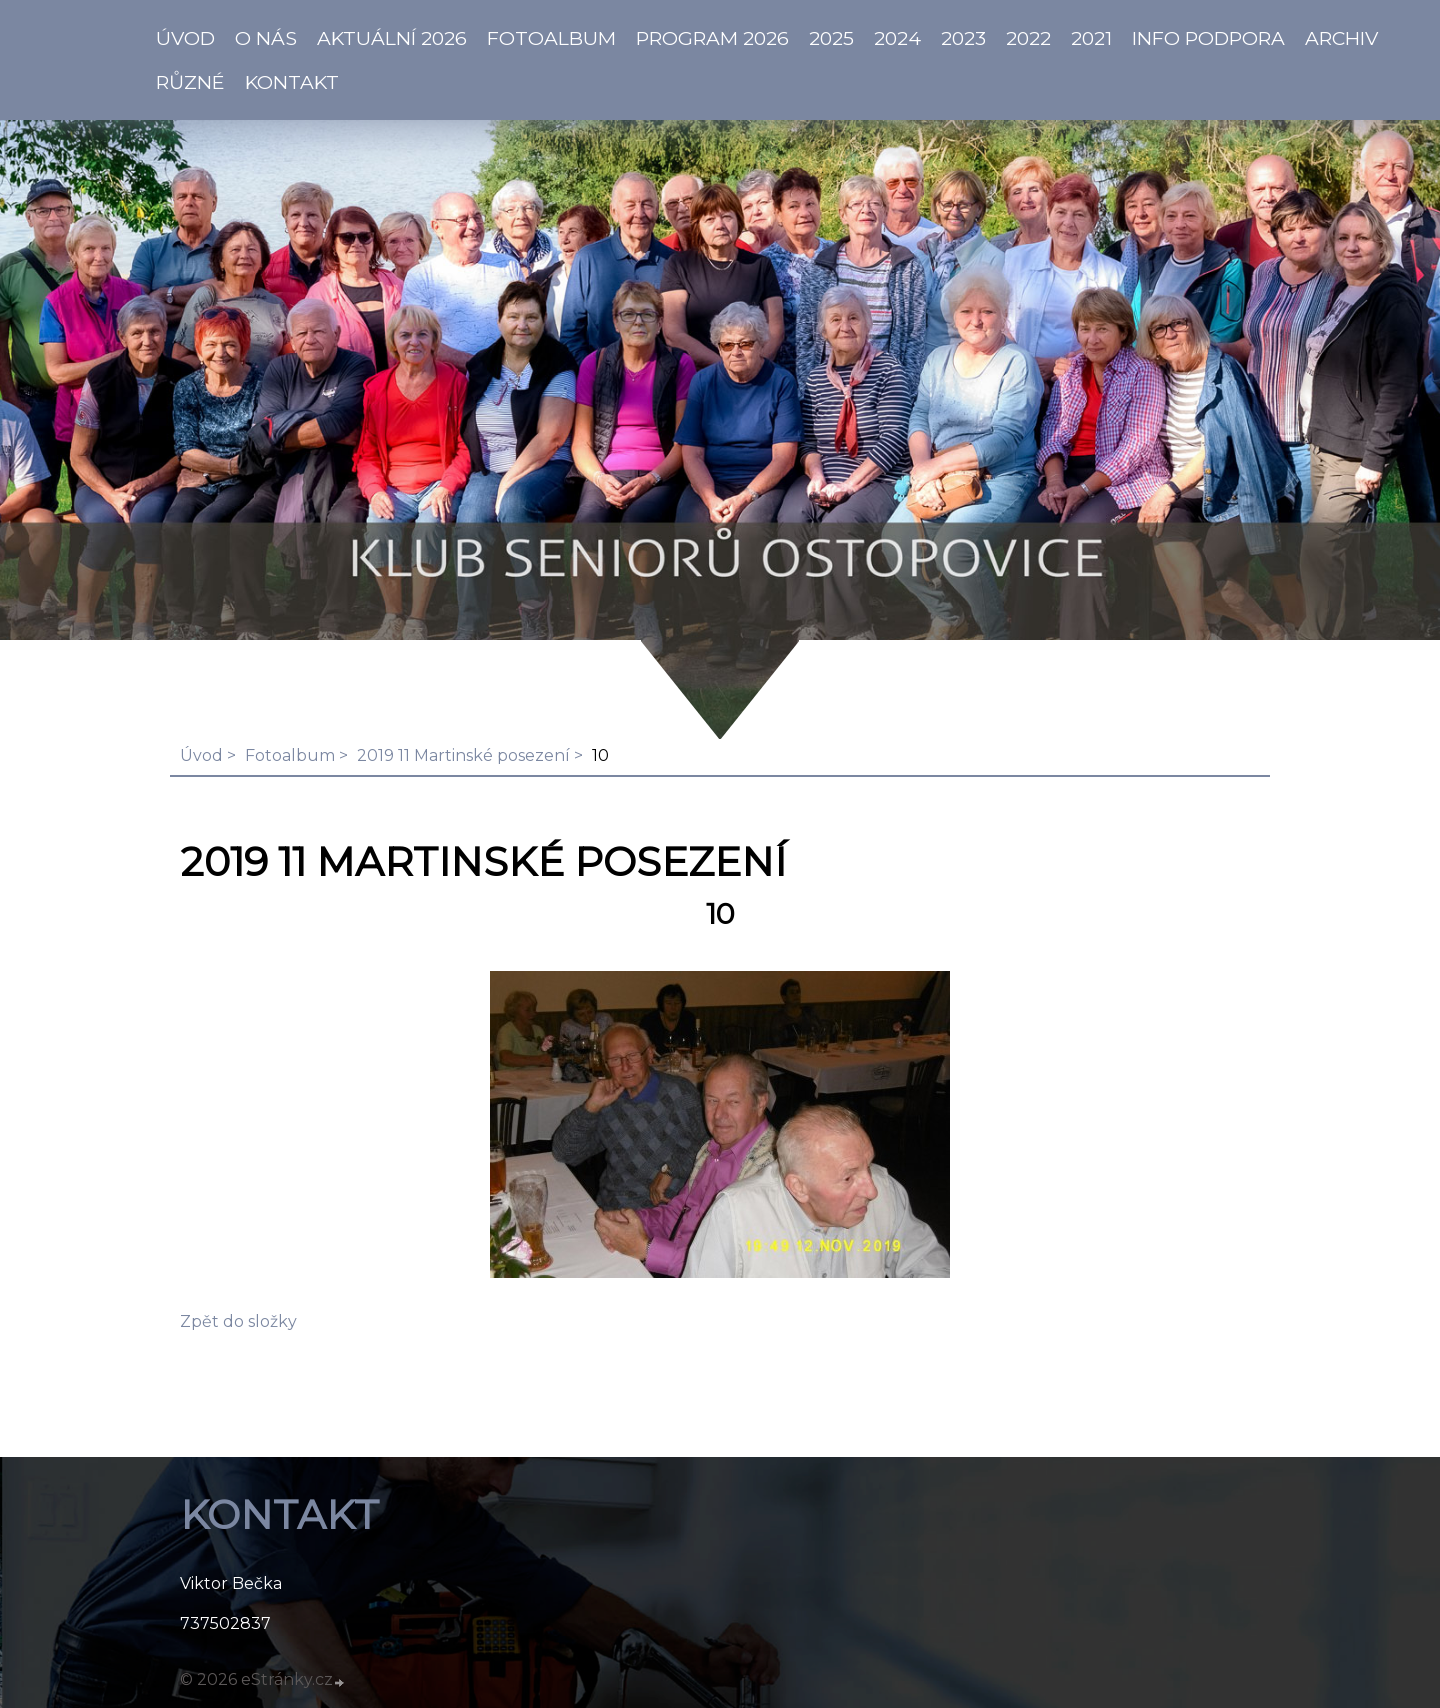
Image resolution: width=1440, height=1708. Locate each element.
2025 (831, 38)
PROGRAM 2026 (712, 38)
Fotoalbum (551, 38)
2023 (963, 38)
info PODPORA (1208, 38)
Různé (190, 82)
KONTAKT (292, 82)
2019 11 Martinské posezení (463, 755)
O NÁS (266, 38)
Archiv (1341, 38)
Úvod (201, 755)
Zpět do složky (238, 1321)
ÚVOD (185, 38)
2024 (897, 38)
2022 (1028, 38)
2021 (1091, 38)
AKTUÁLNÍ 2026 (392, 38)
